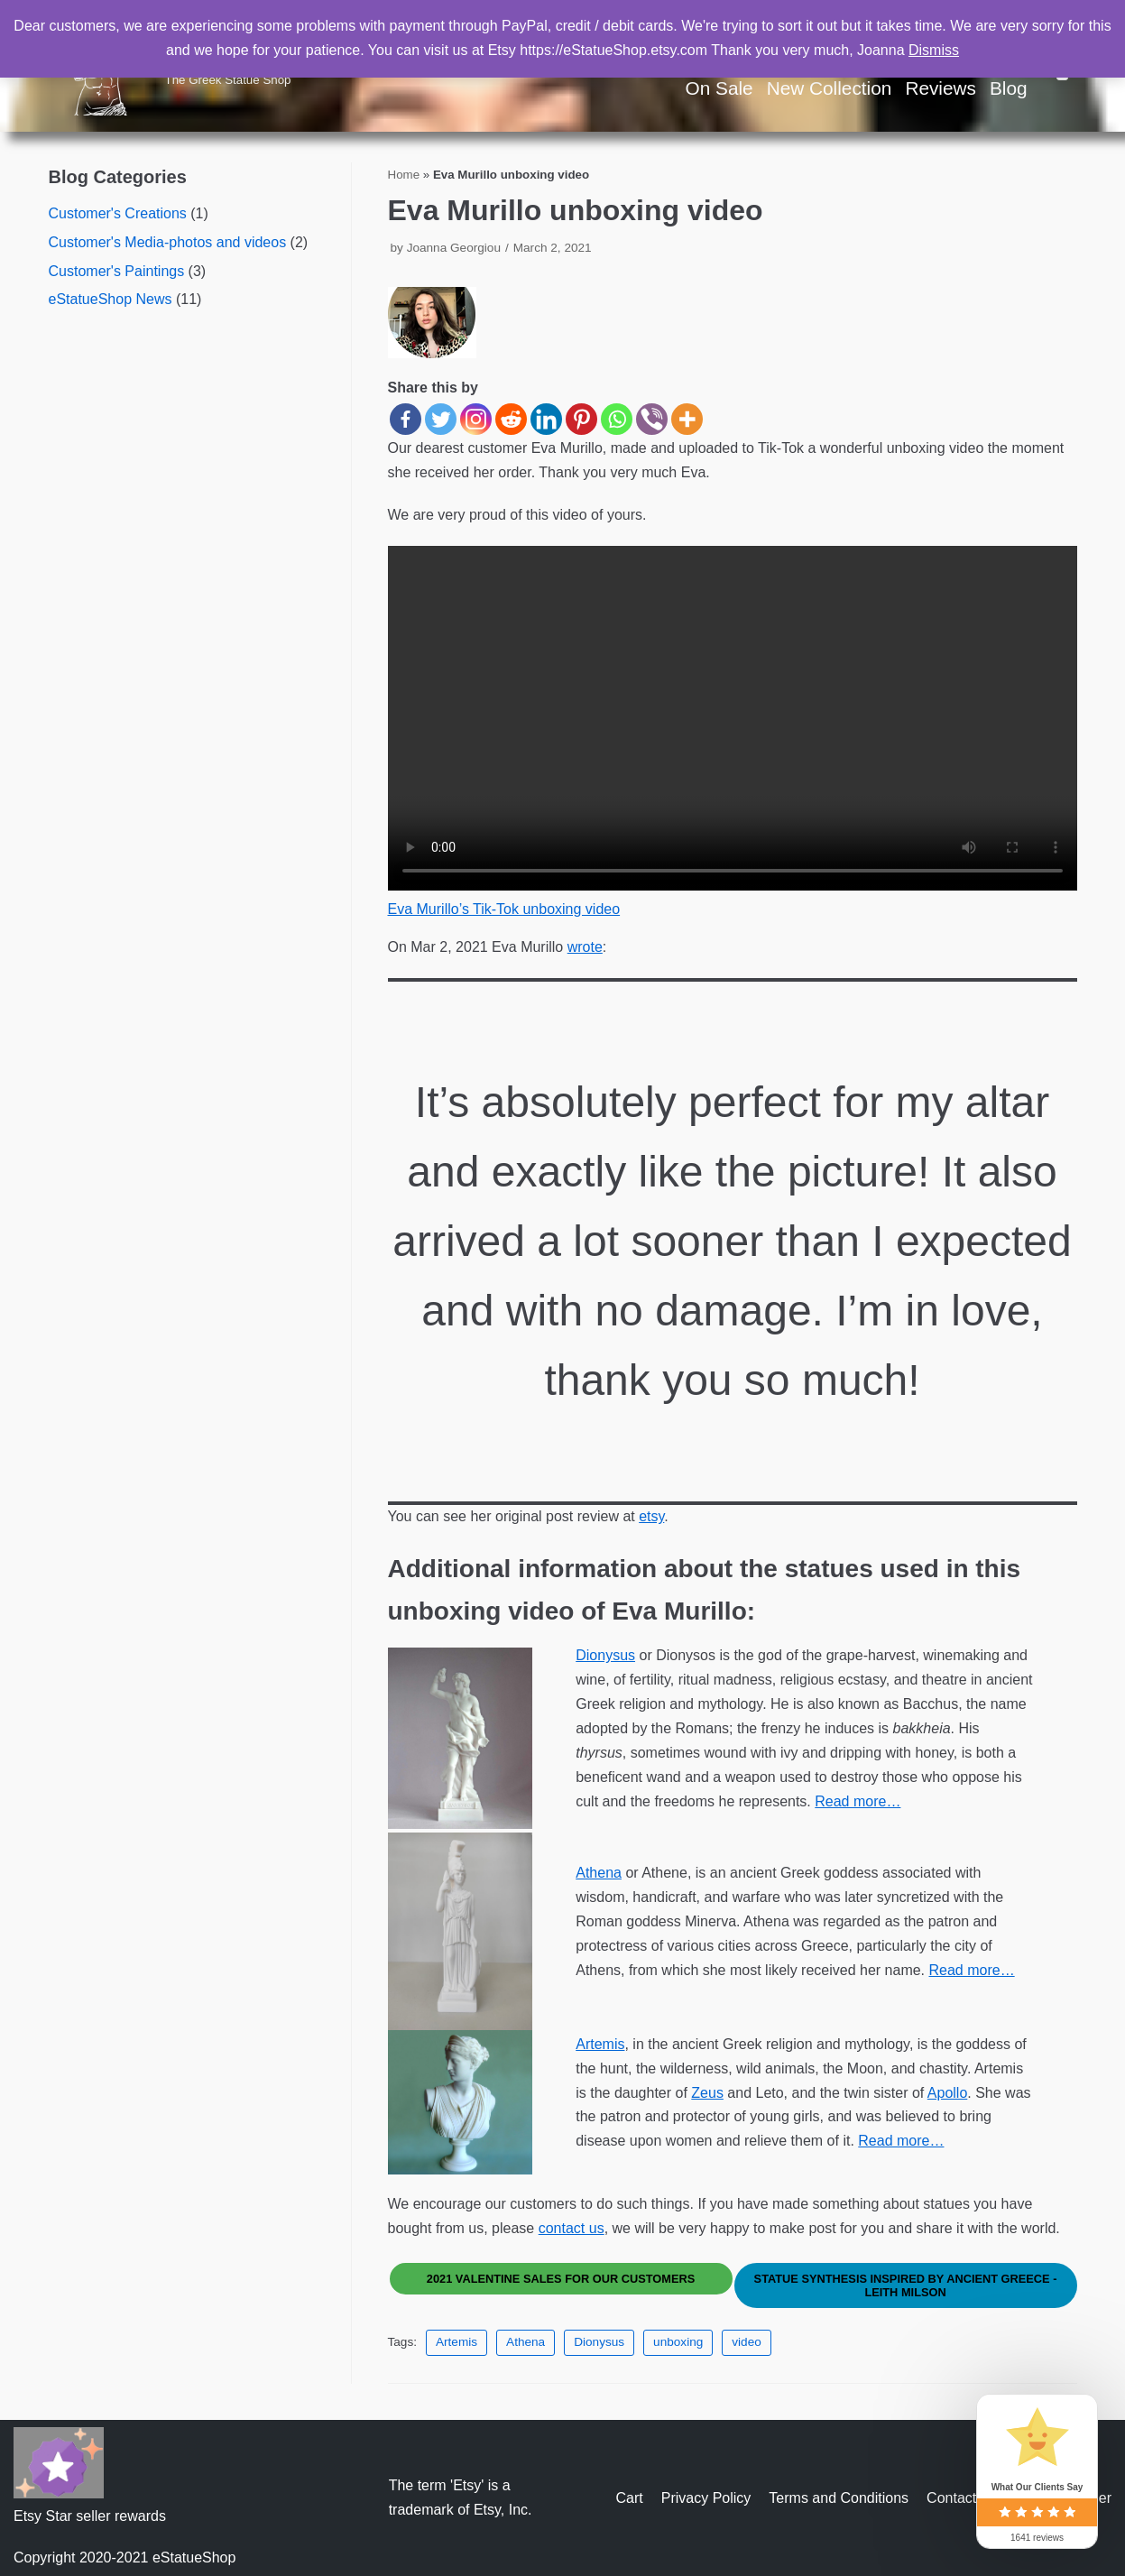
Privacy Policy (706, 2498)
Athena (599, 1872)
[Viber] (652, 419)
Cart (629, 2498)
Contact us (961, 2498)
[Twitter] (440, 419)
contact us (571, 2228)
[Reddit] (511, 419)
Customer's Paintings (117, 271)
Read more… (857, 1801)
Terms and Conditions (838, 2498)
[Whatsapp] (616, 419)
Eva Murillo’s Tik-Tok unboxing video (504, 909)
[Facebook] (405, 419)
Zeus (707, 2093)
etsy (651, 1516)
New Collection (829, 88)
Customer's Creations (118, 213)
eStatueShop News (110, 299)
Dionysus (605, 1655)
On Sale (719, 88)
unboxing (678, 2342)
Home (404, 174)
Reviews (940, 88)
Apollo (947, 2093)
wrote (585, 947)
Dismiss (933, 50)
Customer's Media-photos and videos (168, 242)
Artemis (600, 2044)
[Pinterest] (581, 419)
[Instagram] (476, 419)
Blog (1009, 88)
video (746, 2342)
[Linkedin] (546, 419)
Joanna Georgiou (454, 247)
